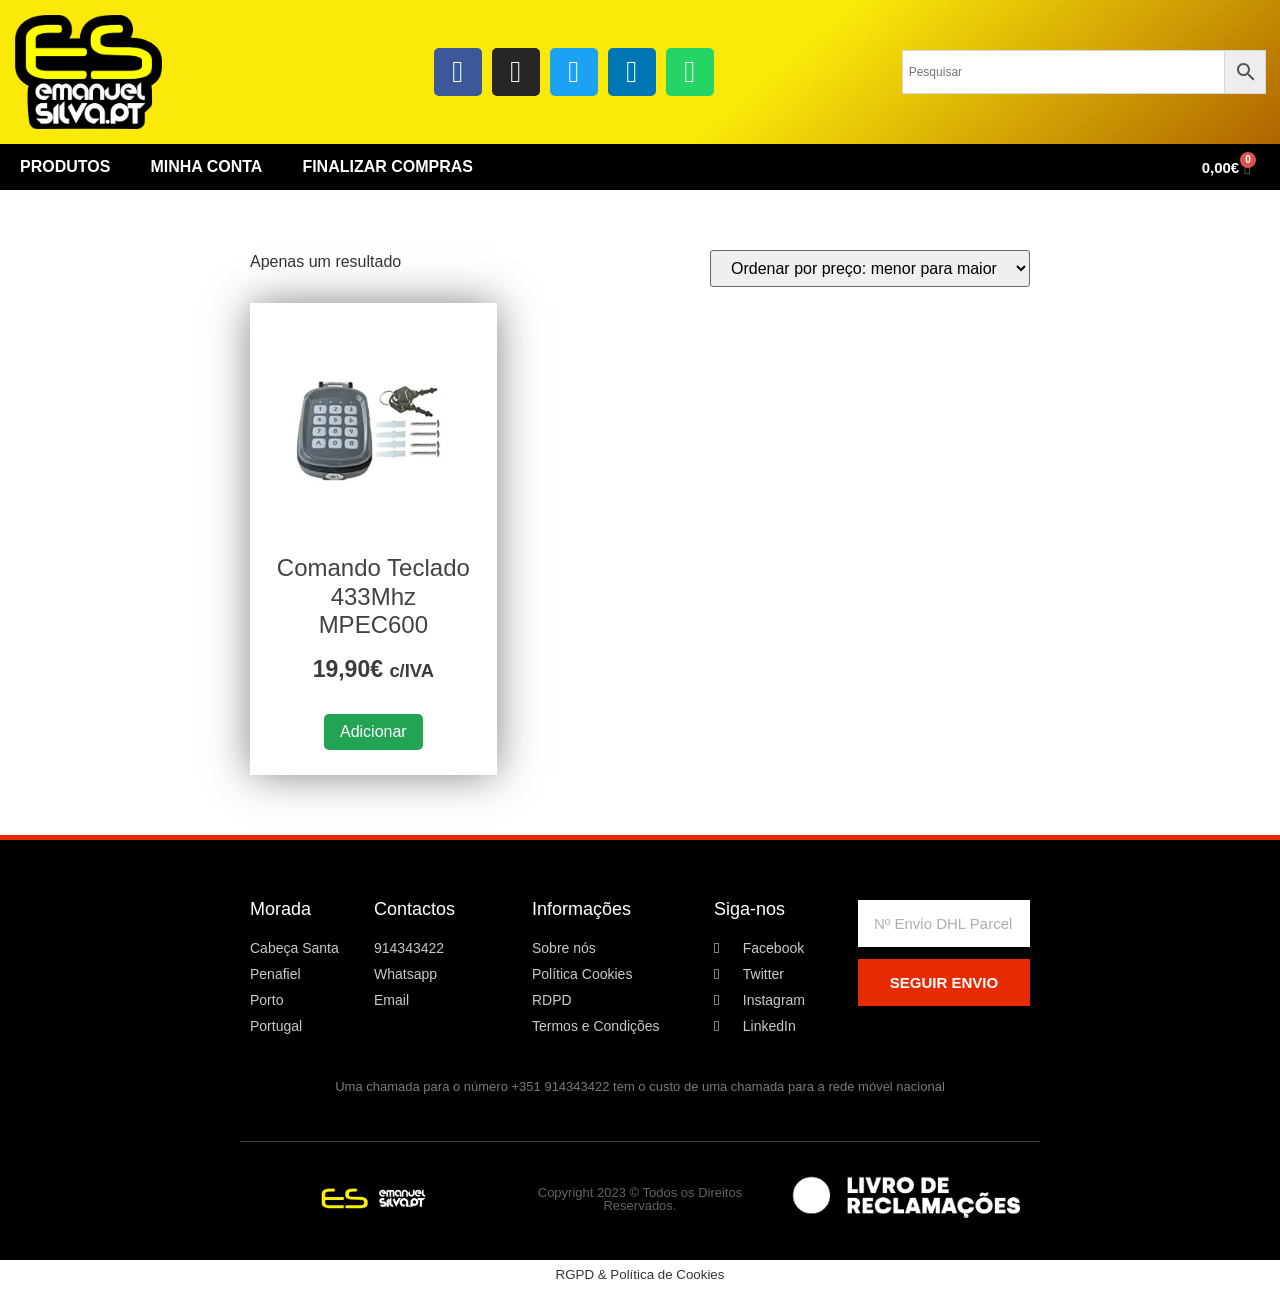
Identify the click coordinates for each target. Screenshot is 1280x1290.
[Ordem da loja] (870, 268)
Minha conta (206, 166)
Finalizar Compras (387, 166)
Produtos (65, 166)
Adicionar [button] (373, 731)
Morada (280, 909)
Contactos (414, 909)
